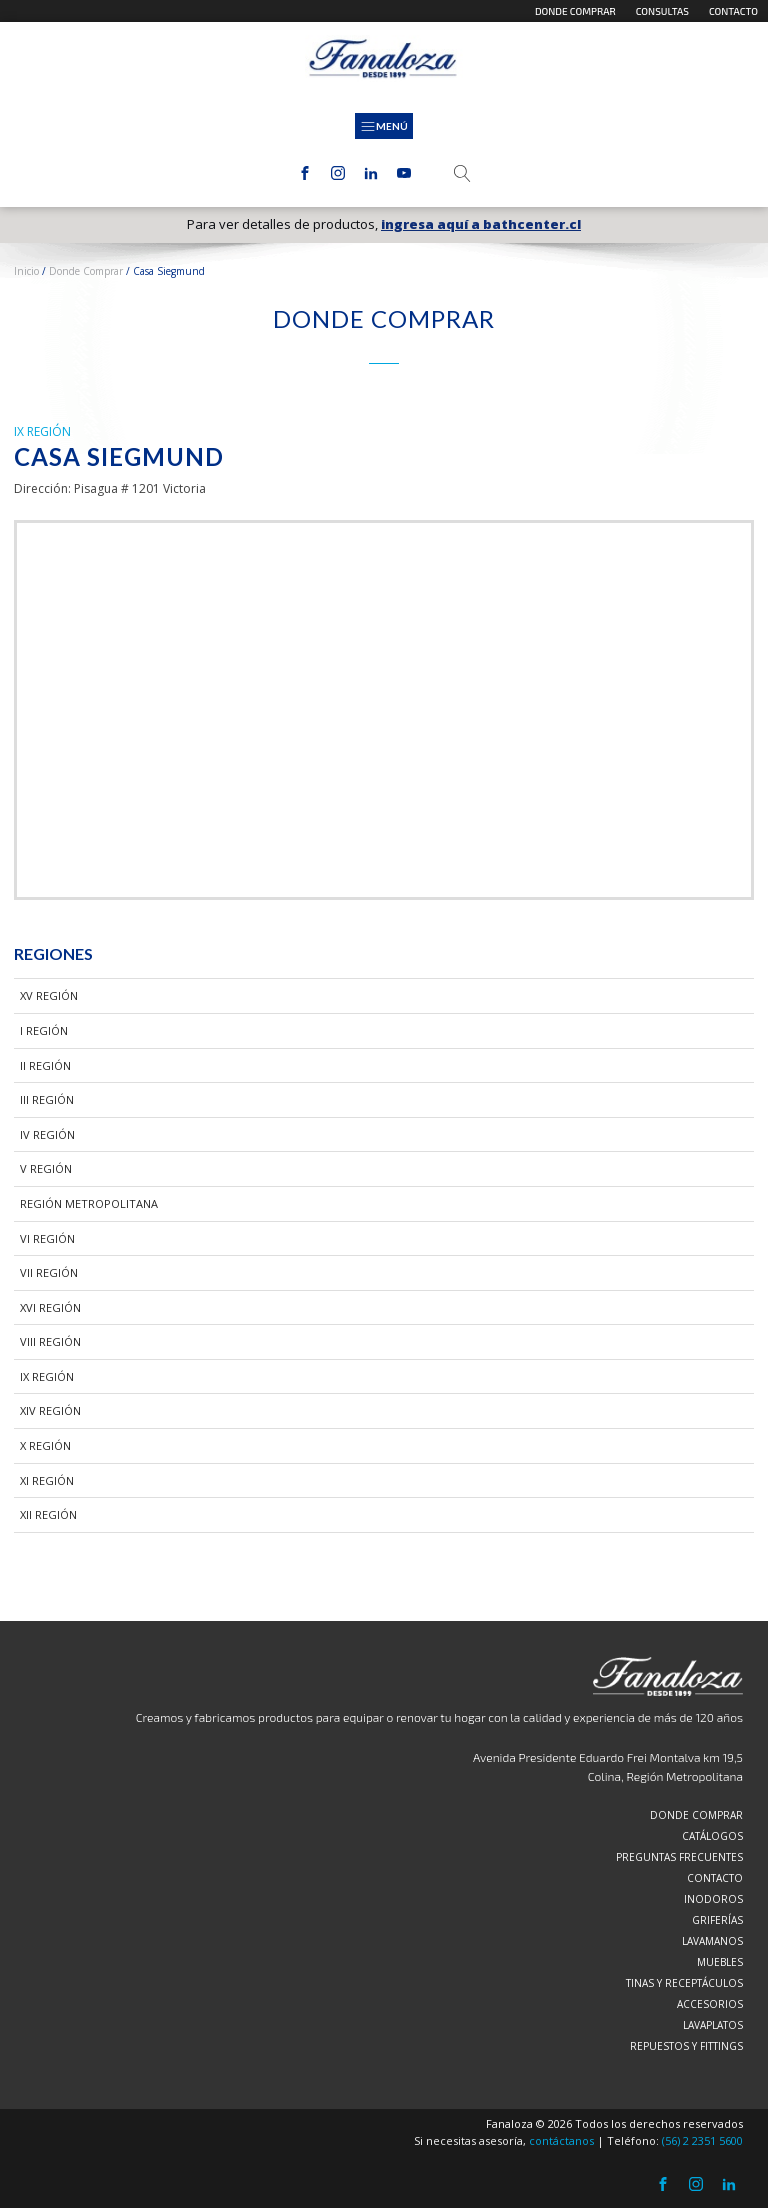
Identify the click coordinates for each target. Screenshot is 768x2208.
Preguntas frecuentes (679, 1857)
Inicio (26, 271)
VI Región (47, 1238)
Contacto (733, 11)
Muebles (720, 1962)
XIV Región (50, 1410)
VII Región (49, 1272)
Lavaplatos (713, 2025)
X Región (45, 1445)
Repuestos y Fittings (686, 2046)
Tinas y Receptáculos (684, 1983)
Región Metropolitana (89, 1203)
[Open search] (462, 173)
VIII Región (50, 1341)
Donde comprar (575, 11)
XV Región (49, 995)
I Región (44, 1030)
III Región (47, 1099)
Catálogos (712, 1836)
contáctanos (561, 2140)
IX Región (47, 1376)
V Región (46, 1168)
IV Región (47, 1134)
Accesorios (710, 2004)
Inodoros (713, 1899)
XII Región (48, 1514)
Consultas (662, 11)
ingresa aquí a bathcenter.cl (481, 225)
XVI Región (50, 1307)
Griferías (717, 1920)
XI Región (47, 1480)
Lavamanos (712, 1941)
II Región (45, 1065)
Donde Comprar (86, 271)
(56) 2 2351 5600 (702, 2140)
